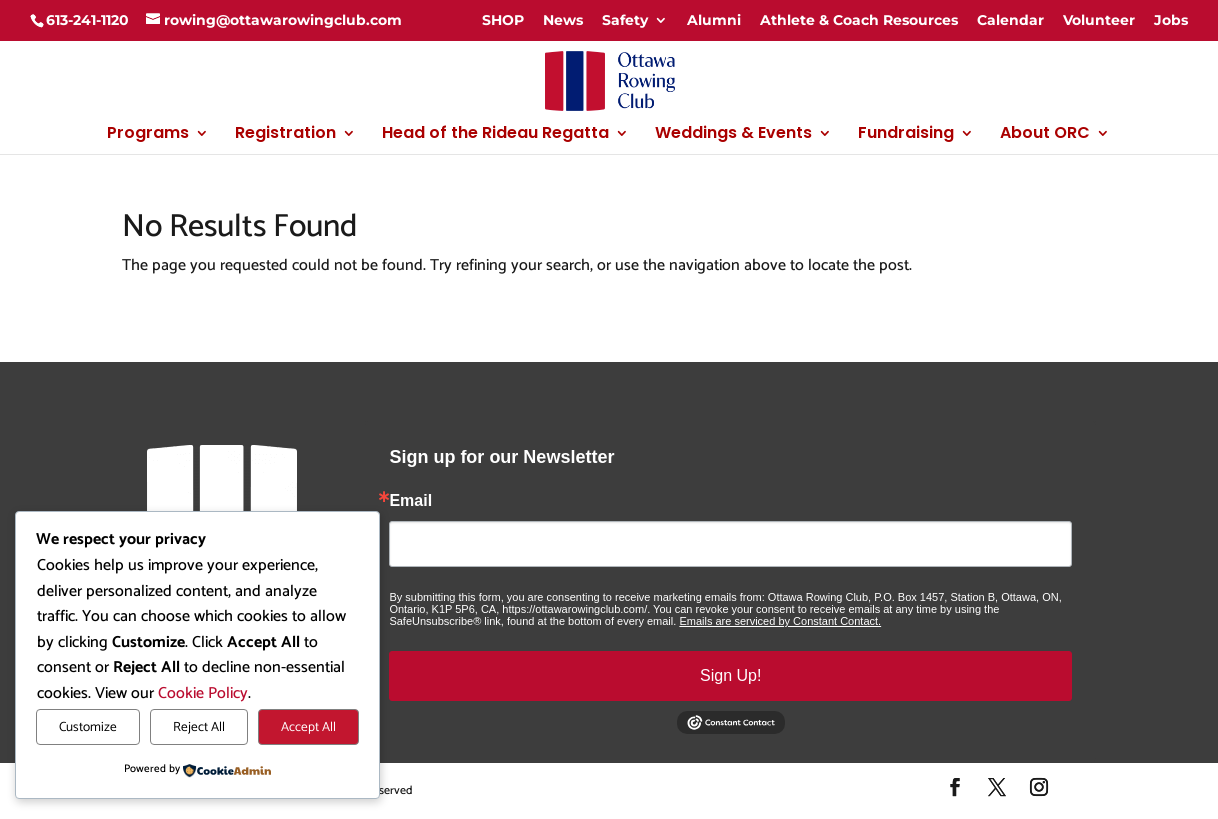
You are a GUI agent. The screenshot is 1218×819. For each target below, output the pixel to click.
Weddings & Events (733, 135)
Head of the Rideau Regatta (495, 135)
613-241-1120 (87, 20)
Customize (88, 727)
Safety (625, 20)
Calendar (1010, 20)
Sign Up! (730, 675)
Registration (285, 135)
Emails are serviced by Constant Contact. (780, 621)
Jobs (1171, 20)
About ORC (1045, 135)
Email (410, 501)
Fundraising (906, 135)
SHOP (503, 20)
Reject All (199, 727)
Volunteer (1099, 20)
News (563, 20)
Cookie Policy (203, 693)
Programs (148, 135)
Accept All (308, 727)
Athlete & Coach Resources (859, 20)
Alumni (714, 20)
